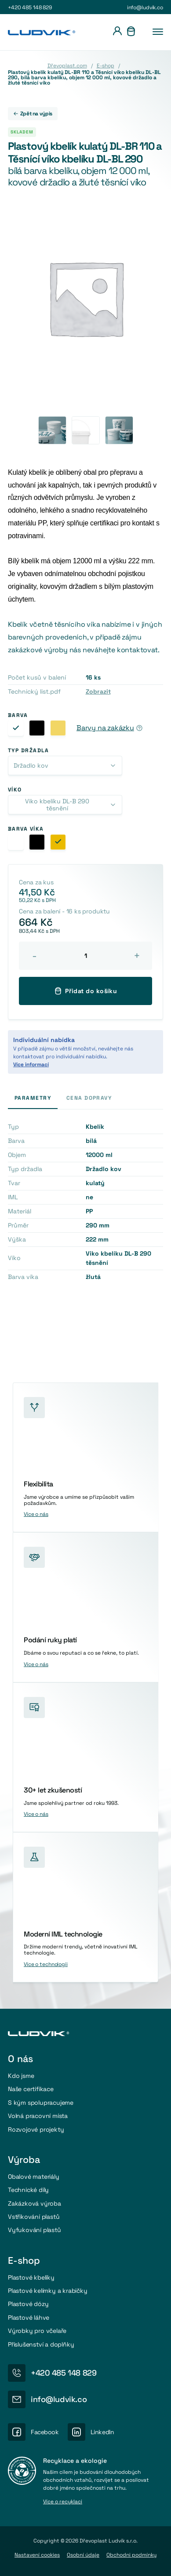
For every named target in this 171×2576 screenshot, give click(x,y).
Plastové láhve (28, 2317)
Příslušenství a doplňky (41, 2344)
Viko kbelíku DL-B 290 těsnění (57, 804)
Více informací (31, 1064)
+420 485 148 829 (30, 7)
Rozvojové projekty (36, 2129)
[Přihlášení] (117, 32)
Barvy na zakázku (105, 728)
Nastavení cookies (37, 2554)
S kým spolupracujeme (40, 2103)
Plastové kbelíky (31, 2277)
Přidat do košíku (85, 991)
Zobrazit (98, 691)
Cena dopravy (89, 1097)
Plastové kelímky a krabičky (47, 2291)
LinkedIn (102, 2432)
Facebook (45, 2432)
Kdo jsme (21, 2076)
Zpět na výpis (32, 113)
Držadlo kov (31, 765)
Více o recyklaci (62, 2502)
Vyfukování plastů (34, 2230)
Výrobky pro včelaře (37, 2331)
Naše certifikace (31, 2089)
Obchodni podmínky (131, 2554)
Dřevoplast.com (67, 65)
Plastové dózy (28, 2304)
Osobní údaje (83, 2554)
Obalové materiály (33, 2177)
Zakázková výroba (34, 2203)
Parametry (33, 1097)
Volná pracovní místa (38, 2116)
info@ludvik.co (145, 7)
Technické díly (28, 2190)
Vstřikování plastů (33, 2217)
